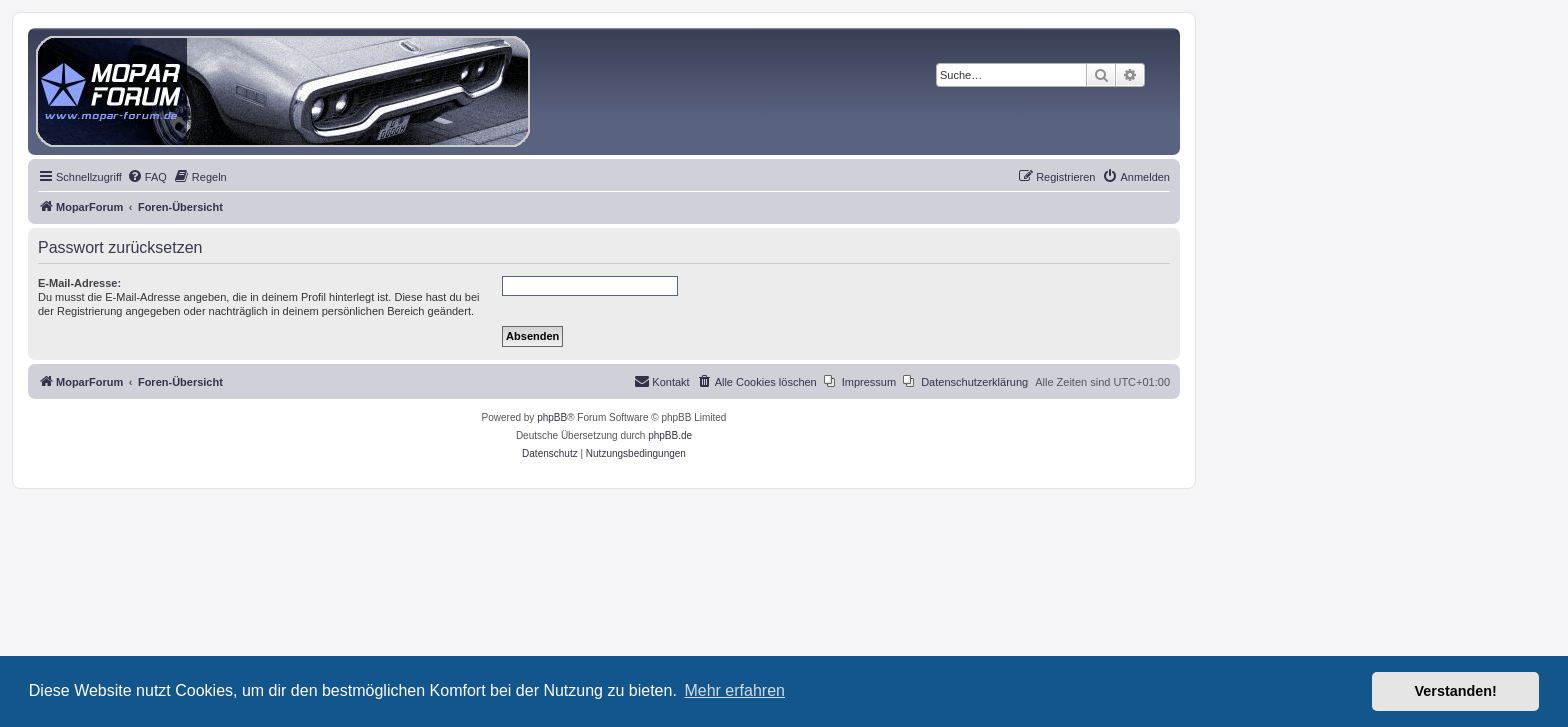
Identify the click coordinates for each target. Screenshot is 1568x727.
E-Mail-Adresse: (79, 283)
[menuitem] (147, 177)
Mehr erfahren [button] (734, 690)
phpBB (552, 417)
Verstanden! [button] (1456, 691)
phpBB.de (670, 435)
